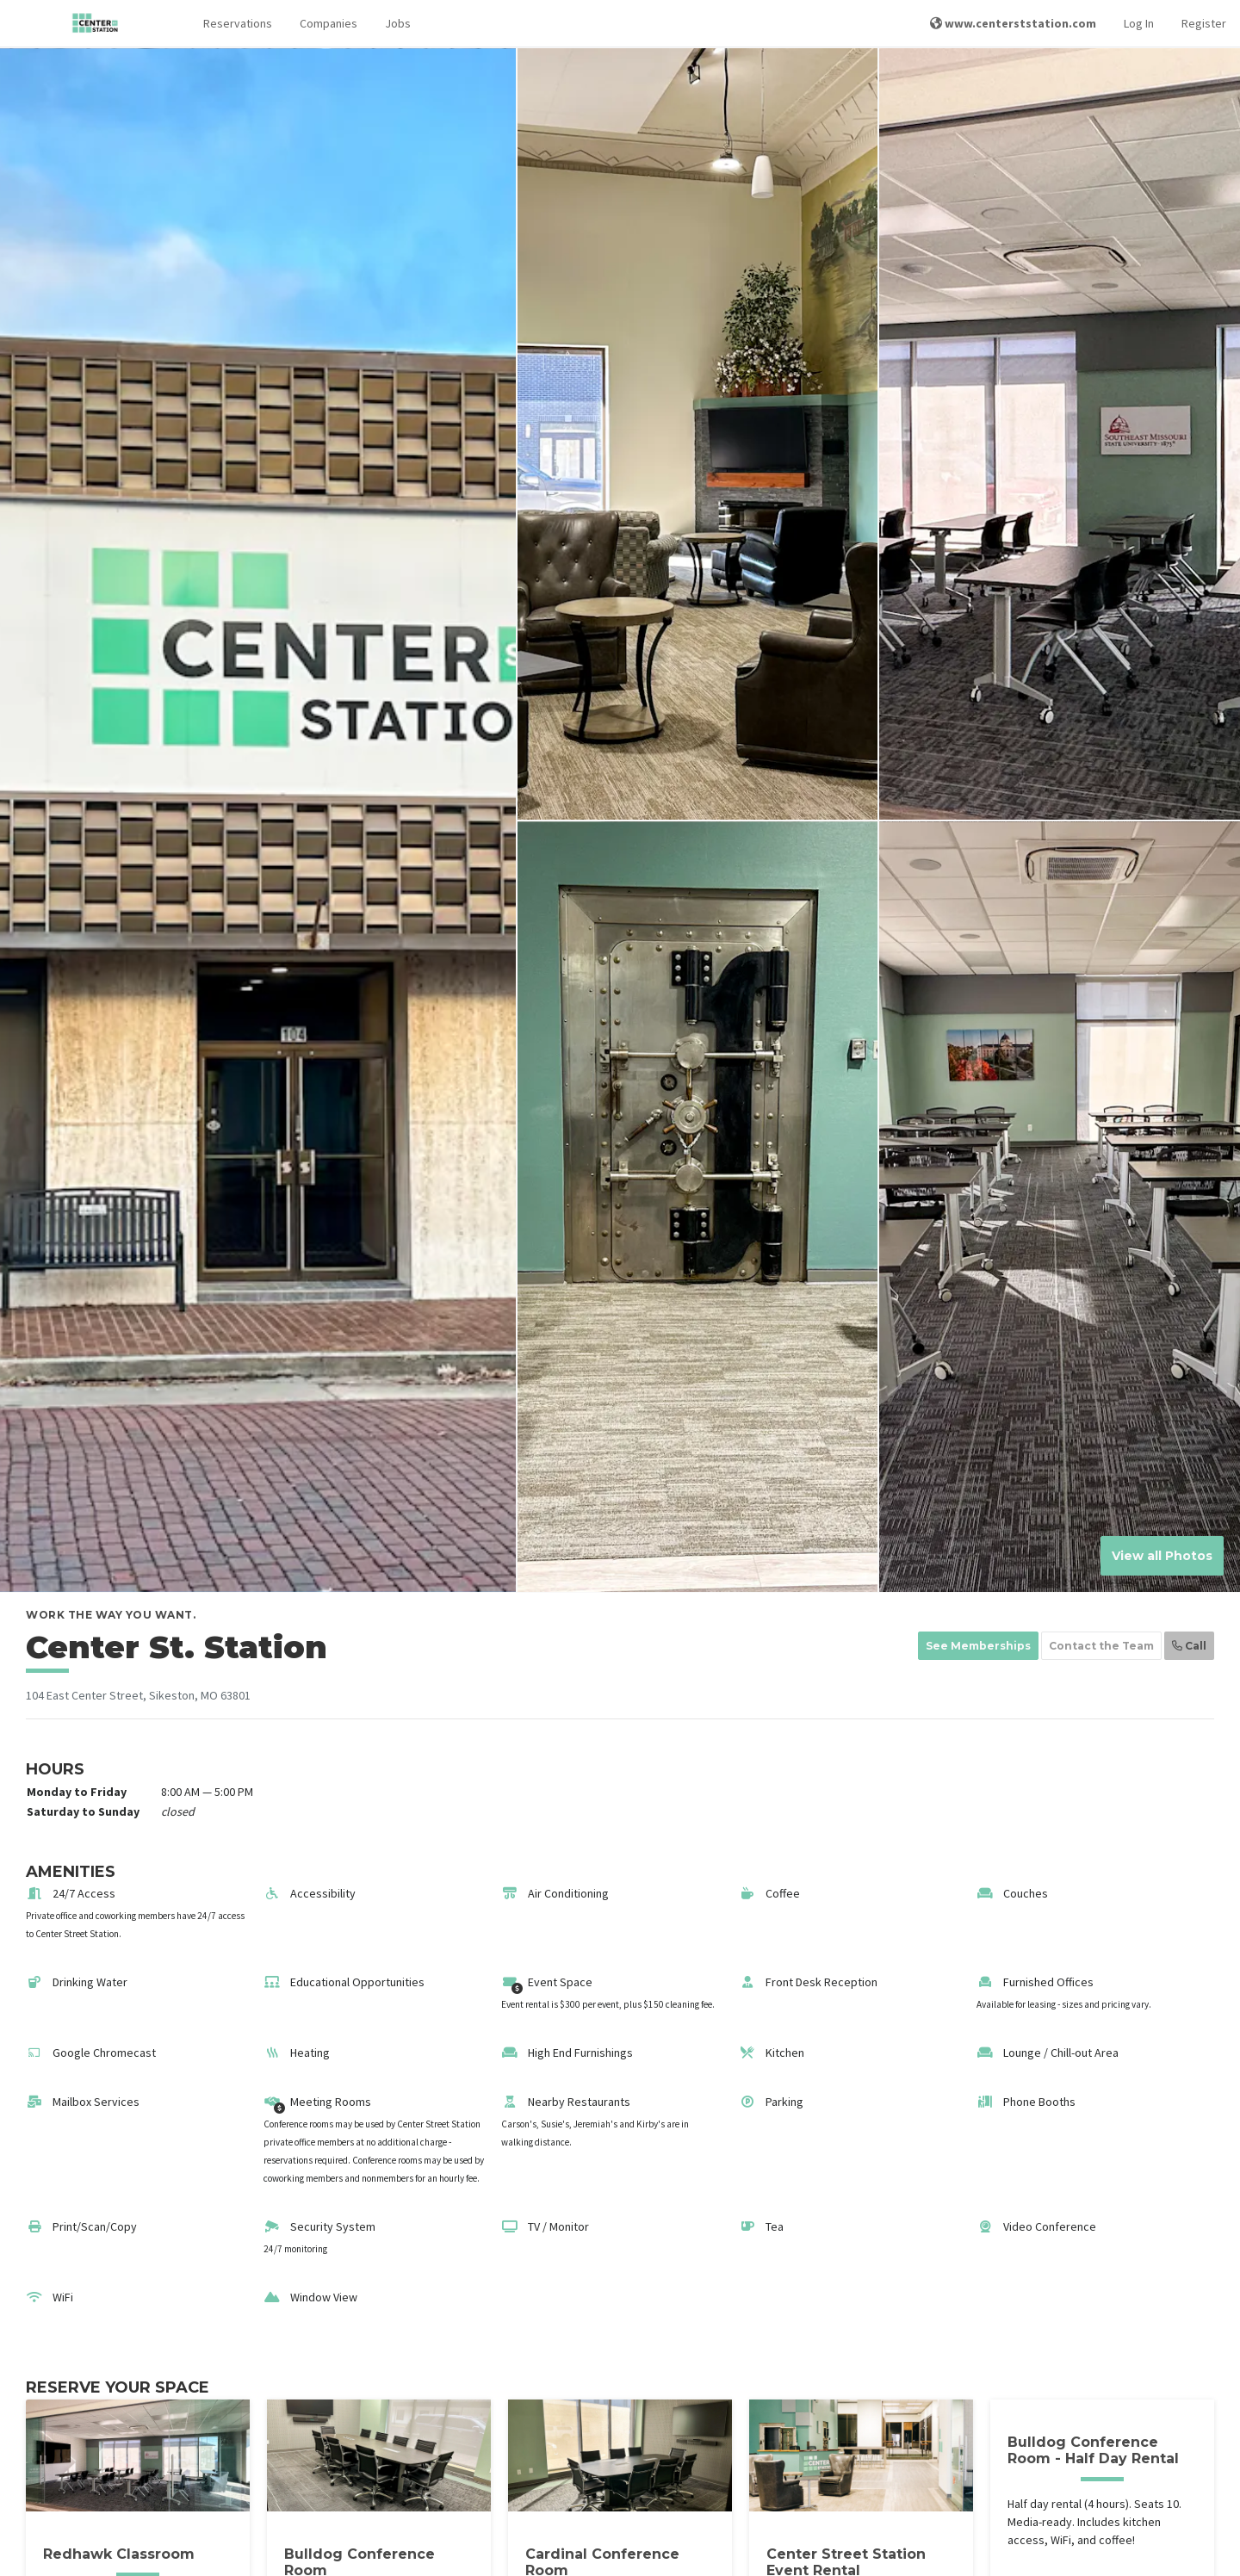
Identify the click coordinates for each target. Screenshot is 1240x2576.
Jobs (398, 23)
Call (1189, 1645)
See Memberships (978, 1645)
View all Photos (1162, 1556)
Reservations (237, 23)
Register (1203, 23)
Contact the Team (1101, 1645)
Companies (328, 23)
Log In (1139, 23)
